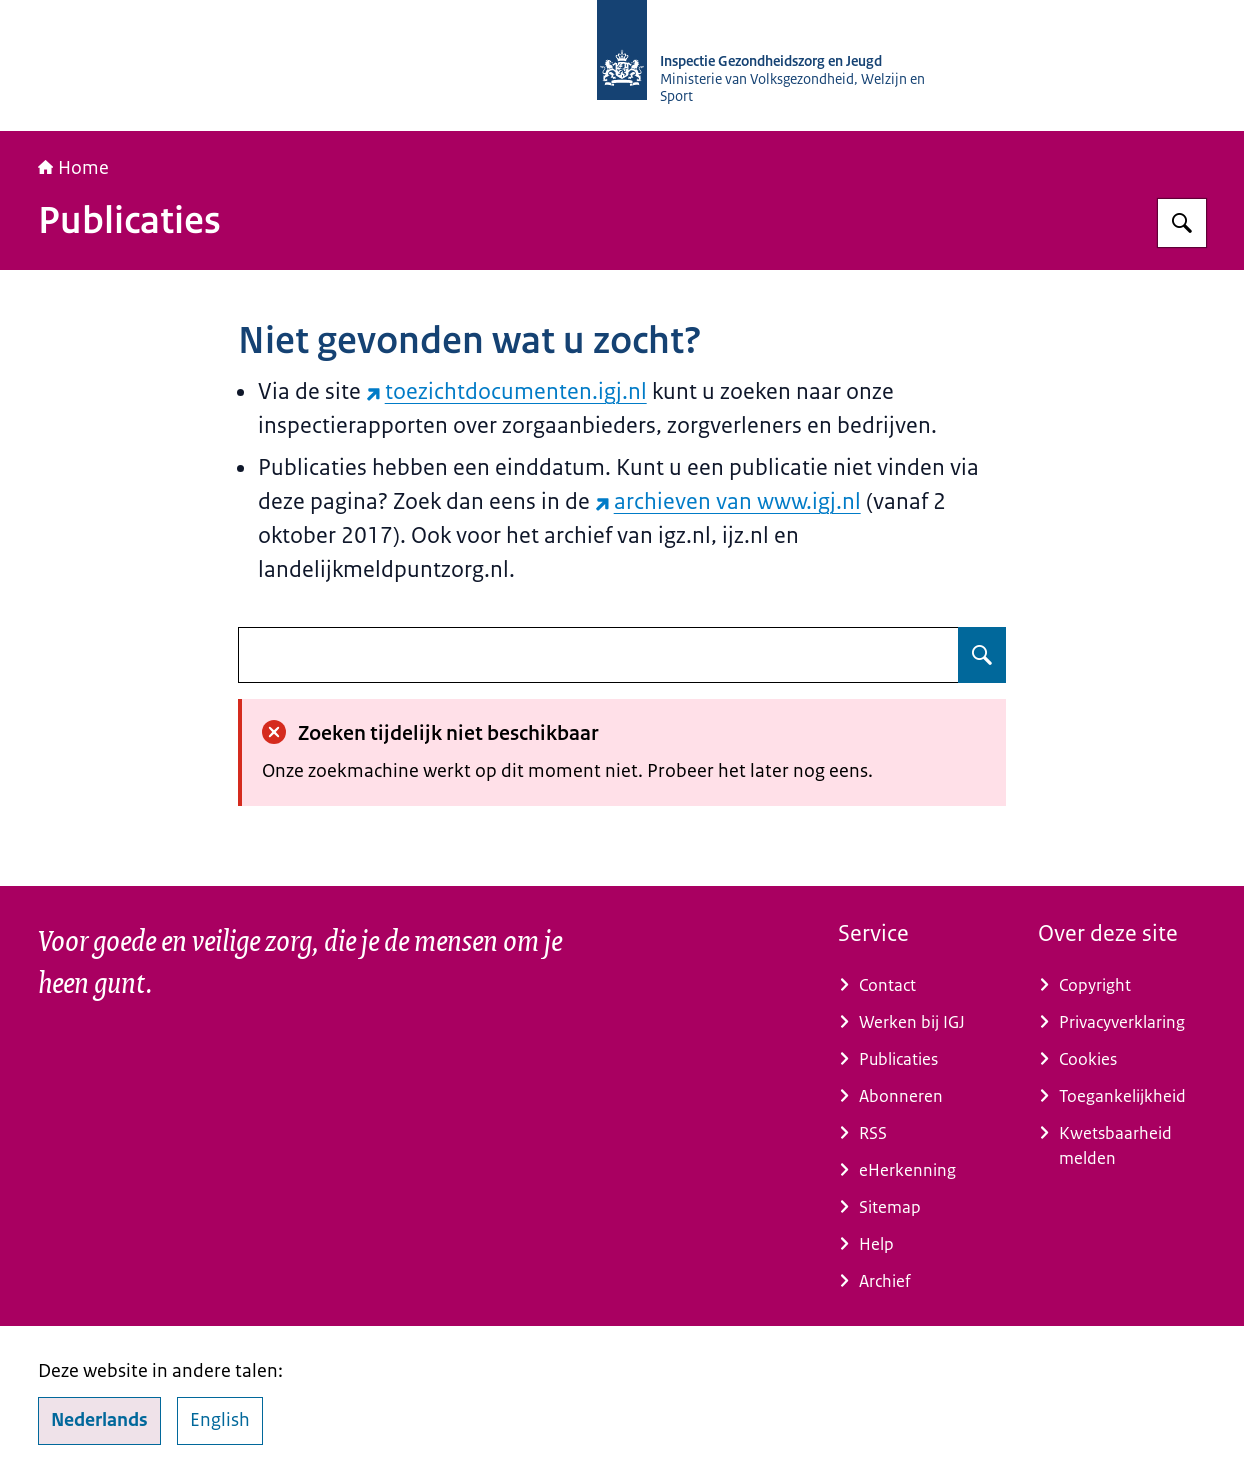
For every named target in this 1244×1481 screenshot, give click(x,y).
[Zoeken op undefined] (982, 655)
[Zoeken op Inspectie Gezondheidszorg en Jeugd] (1182, 223)
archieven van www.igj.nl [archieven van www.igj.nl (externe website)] (728, 501)
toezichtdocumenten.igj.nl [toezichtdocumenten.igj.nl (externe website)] (506, 391)
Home (73, 168)
